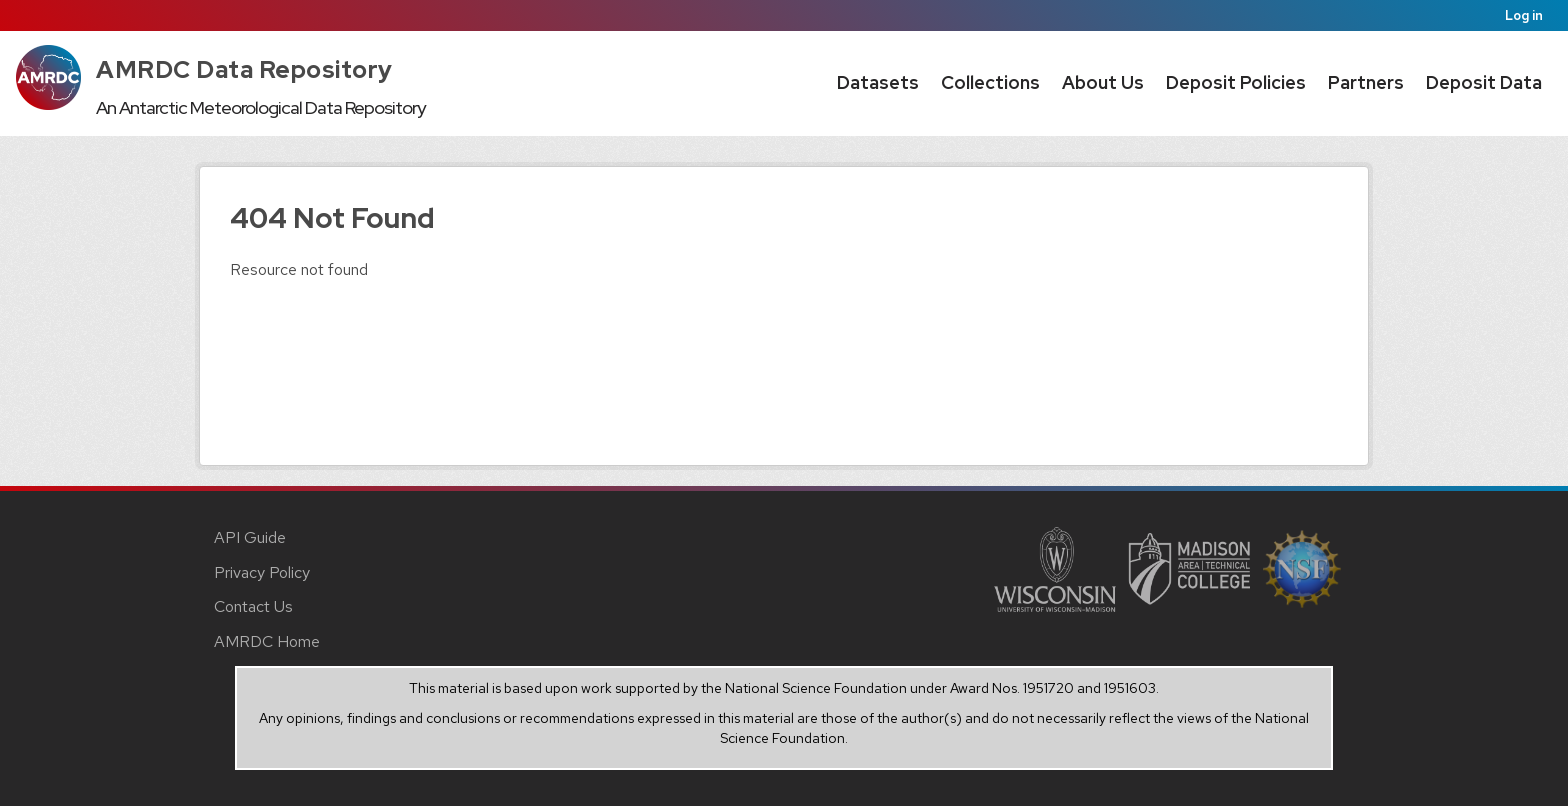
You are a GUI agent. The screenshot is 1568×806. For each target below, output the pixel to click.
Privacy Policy (262, 572)
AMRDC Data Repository (244, 69)
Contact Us (253, 606)
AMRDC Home (267, 641)
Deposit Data (1484, 82)
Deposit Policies (1236, 82)
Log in (1524, 15)
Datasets (878, 82)
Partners (1366, 82)
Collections (990, 82)
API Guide (250, 537)
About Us (1103, 82)
